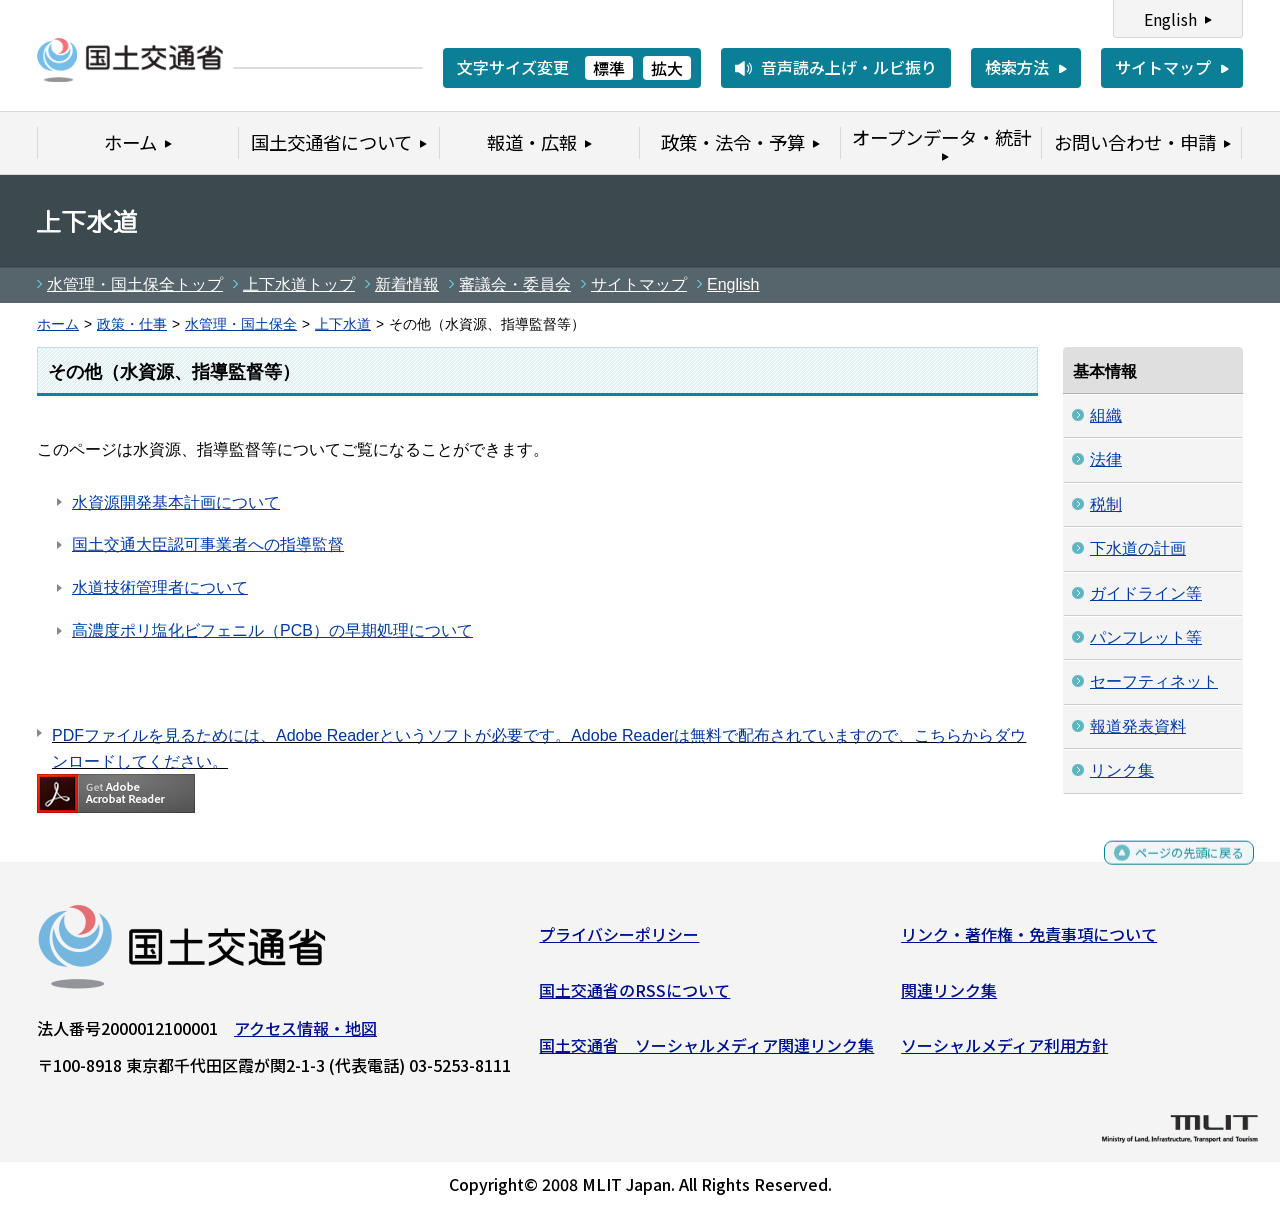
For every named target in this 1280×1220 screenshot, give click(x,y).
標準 (609, 68)
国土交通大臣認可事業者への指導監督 (208, 544)
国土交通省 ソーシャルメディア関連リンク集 (706, 1053)
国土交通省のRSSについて (634, 998)
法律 (1106, 459)
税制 (1106, 504)
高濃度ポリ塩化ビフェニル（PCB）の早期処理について (272, 630)
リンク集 (1122, 770)
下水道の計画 (1138, 548)
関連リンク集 (949, 998)
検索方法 (1017, 67)
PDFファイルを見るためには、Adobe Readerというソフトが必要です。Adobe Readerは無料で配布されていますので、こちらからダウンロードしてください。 (539, 748)
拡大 (667, 68)
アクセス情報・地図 (305, 1036)
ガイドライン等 (1146, 593)
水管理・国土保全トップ (135, 284)
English (1170, 19)
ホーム (58, 324)
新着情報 (407, 284)
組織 (1106, 415)
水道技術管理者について (160, 587)
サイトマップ (1163, 67)
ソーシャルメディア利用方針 (1004, 1053)
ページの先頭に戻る (1172, 869)
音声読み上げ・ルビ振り (849, 67)
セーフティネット (1154, 681)
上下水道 (343, 324)
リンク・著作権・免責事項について (1029, 942)
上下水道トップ (299, 284)
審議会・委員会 (515, 284)
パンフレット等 (1146, 637)
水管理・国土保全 (241, 324)
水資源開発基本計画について (176, 502)
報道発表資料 (1138, 726)
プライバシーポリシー (619, 942)
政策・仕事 (132, 324)
